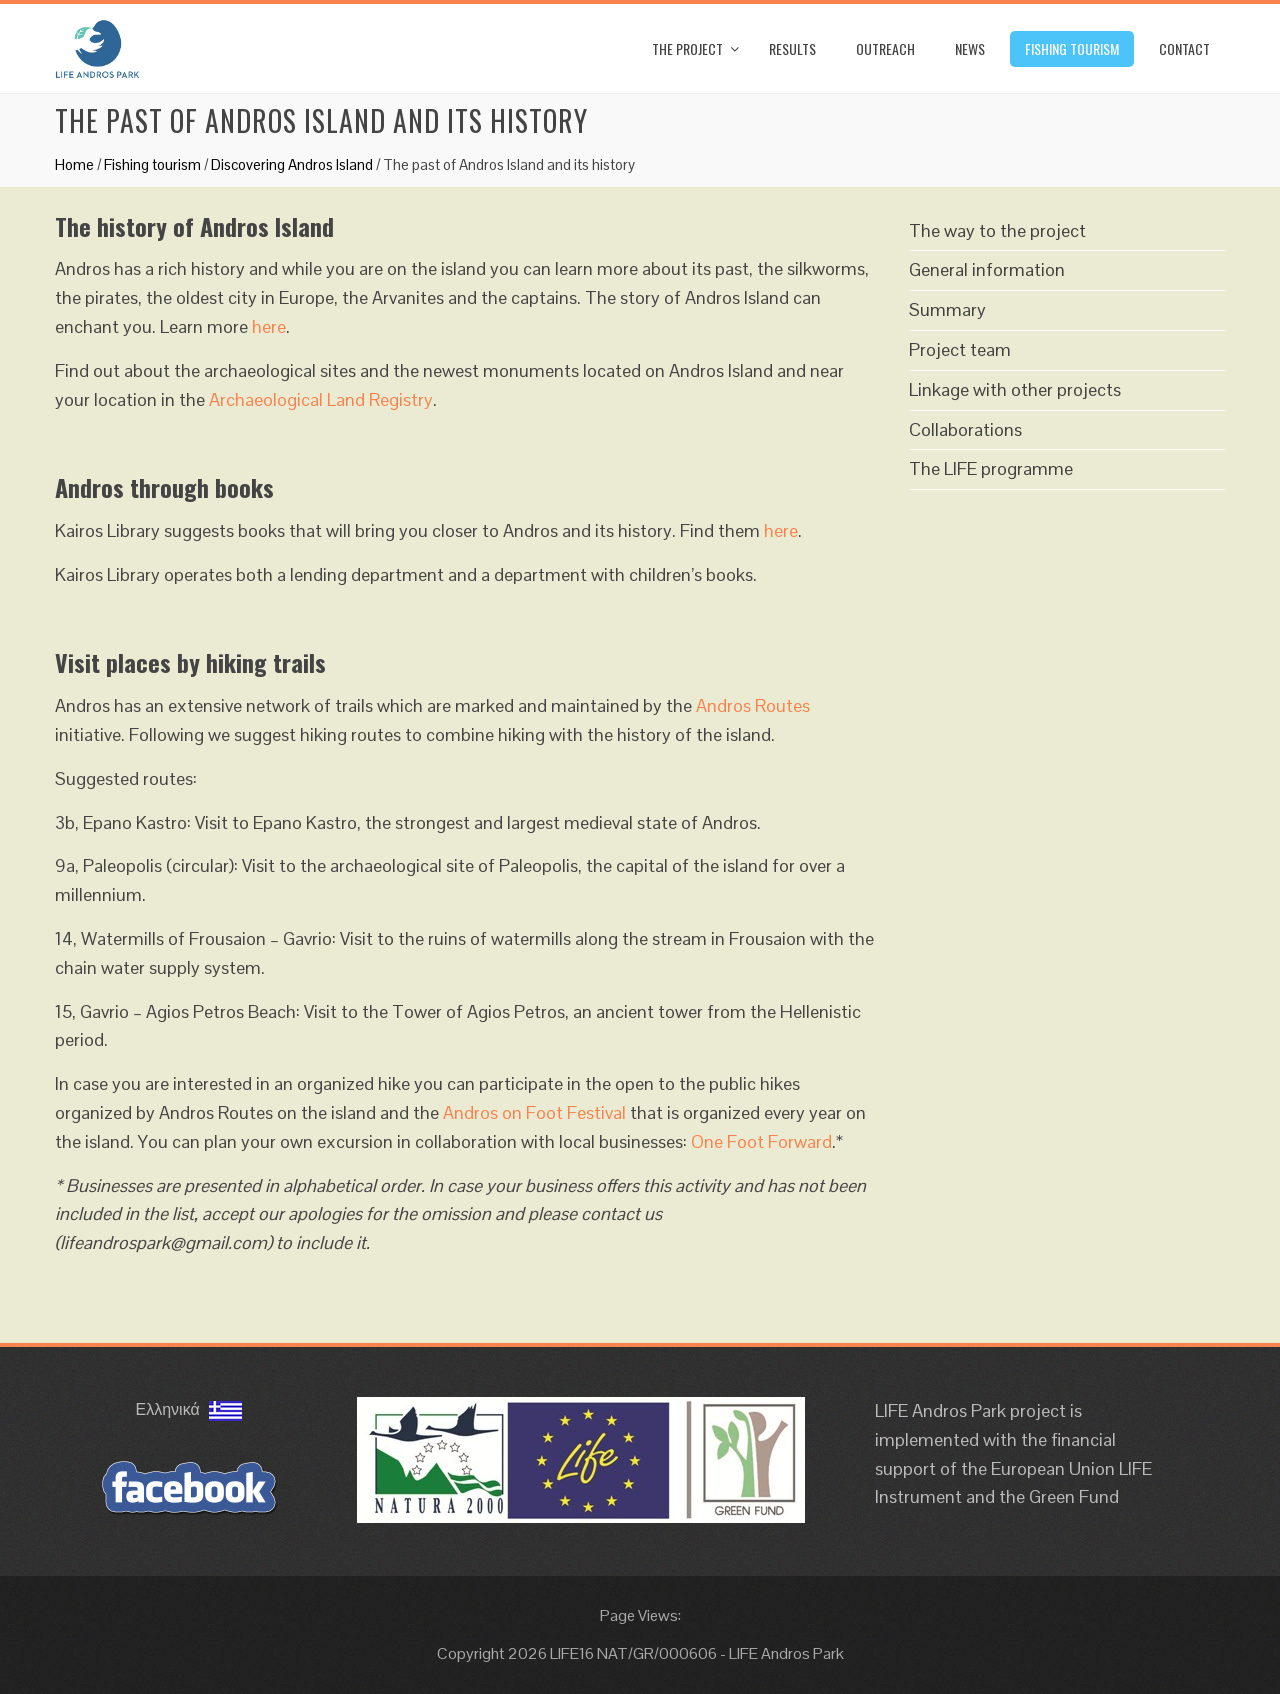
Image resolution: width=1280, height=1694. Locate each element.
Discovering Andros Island (292, 164)
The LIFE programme (991, 468)
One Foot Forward (761, 1141)
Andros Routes (753, 705)
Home (74, 164)
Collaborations (965, 429)
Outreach (885, 48)
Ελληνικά (189, 1409)
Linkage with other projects (1015, 389)
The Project (687, 48)
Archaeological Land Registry (321, 399)
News (970, 48)
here (269, 326)
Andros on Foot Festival (534, 1112)
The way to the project (997, 230)
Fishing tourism (1072, 48)
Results (792, 48)
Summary (947, 309)
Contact (1184, 48)
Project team (960, 349)
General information (987, 269)
